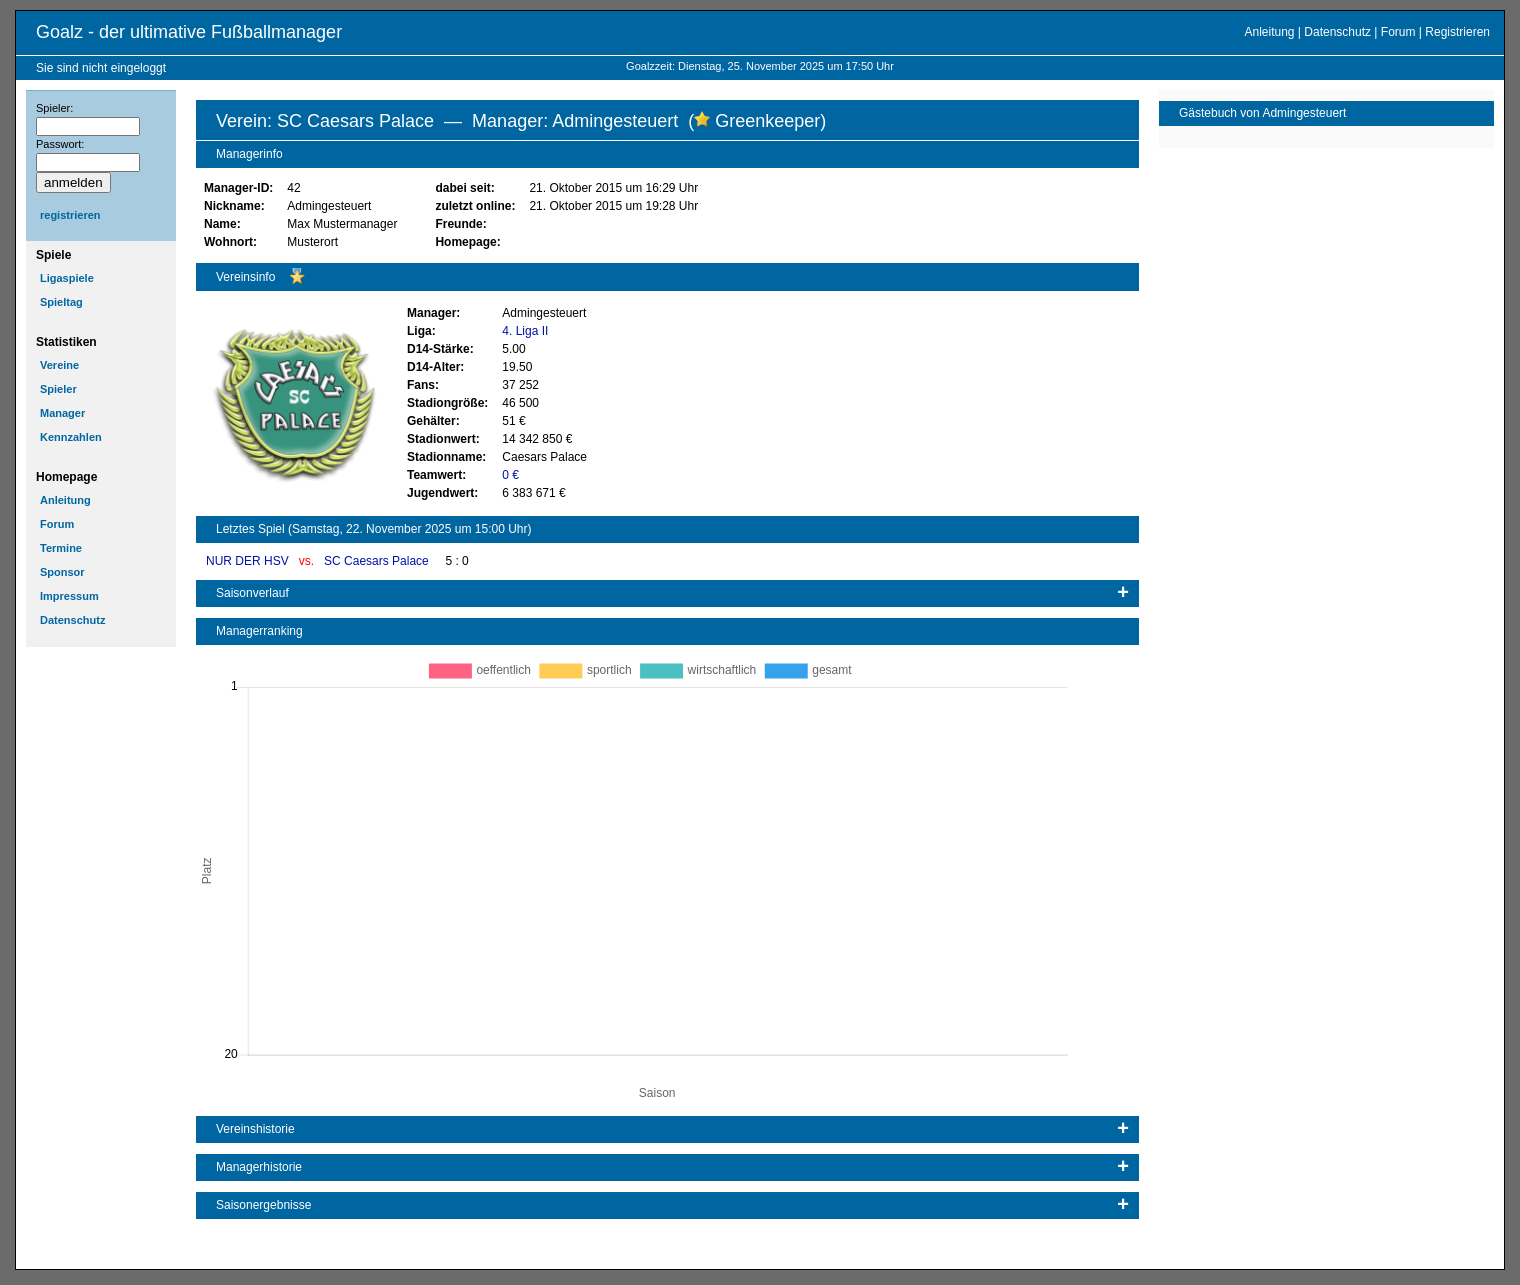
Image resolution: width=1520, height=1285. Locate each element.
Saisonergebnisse (263, 1205)
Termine (61, 548)
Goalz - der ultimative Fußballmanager (189, 32)
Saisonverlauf (252, 593)
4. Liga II (525, 331)
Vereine (59, 365)
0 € (510, 475)
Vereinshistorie (255, 1129)
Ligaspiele (67, 278)
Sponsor (62, 572)
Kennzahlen (71, 437)
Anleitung (1269, 32)
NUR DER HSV (249, 561)
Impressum (69, 596)
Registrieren (1457, 32)
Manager (62, 413)
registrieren (70, 215)
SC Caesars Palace (378, 561)
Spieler (58, 389)
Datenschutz (1337, 32)
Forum (1398, 32)
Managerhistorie (259, 1167)
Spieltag (61, 302)
